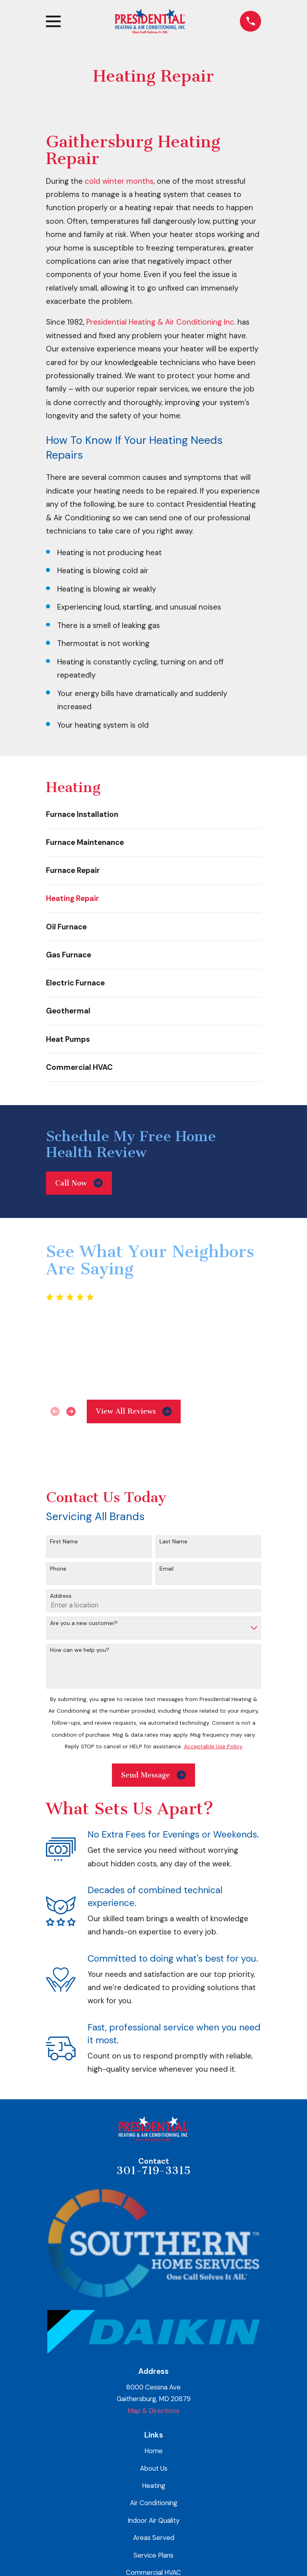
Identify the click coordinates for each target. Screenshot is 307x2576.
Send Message (153, 1775)
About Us (153, 2468)
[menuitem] (153, 814)
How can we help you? (79, 1650)
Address (61, 1596)
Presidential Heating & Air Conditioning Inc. (160, 322)
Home (153, 2450)
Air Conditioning (153, 2502)
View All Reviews (134, 1411)
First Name (64, 1541)
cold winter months (119, 181)
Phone (58, 1568)
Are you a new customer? (84, 1623)
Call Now (79, 1183)
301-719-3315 (153, 2170)
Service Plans (153, 2555)
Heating (153, 2485)
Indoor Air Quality (153, 2520)
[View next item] (71, 1411)
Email (166, 1568)
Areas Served (153, 2537)
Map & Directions (153, 2410)
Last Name (173, 1541)
